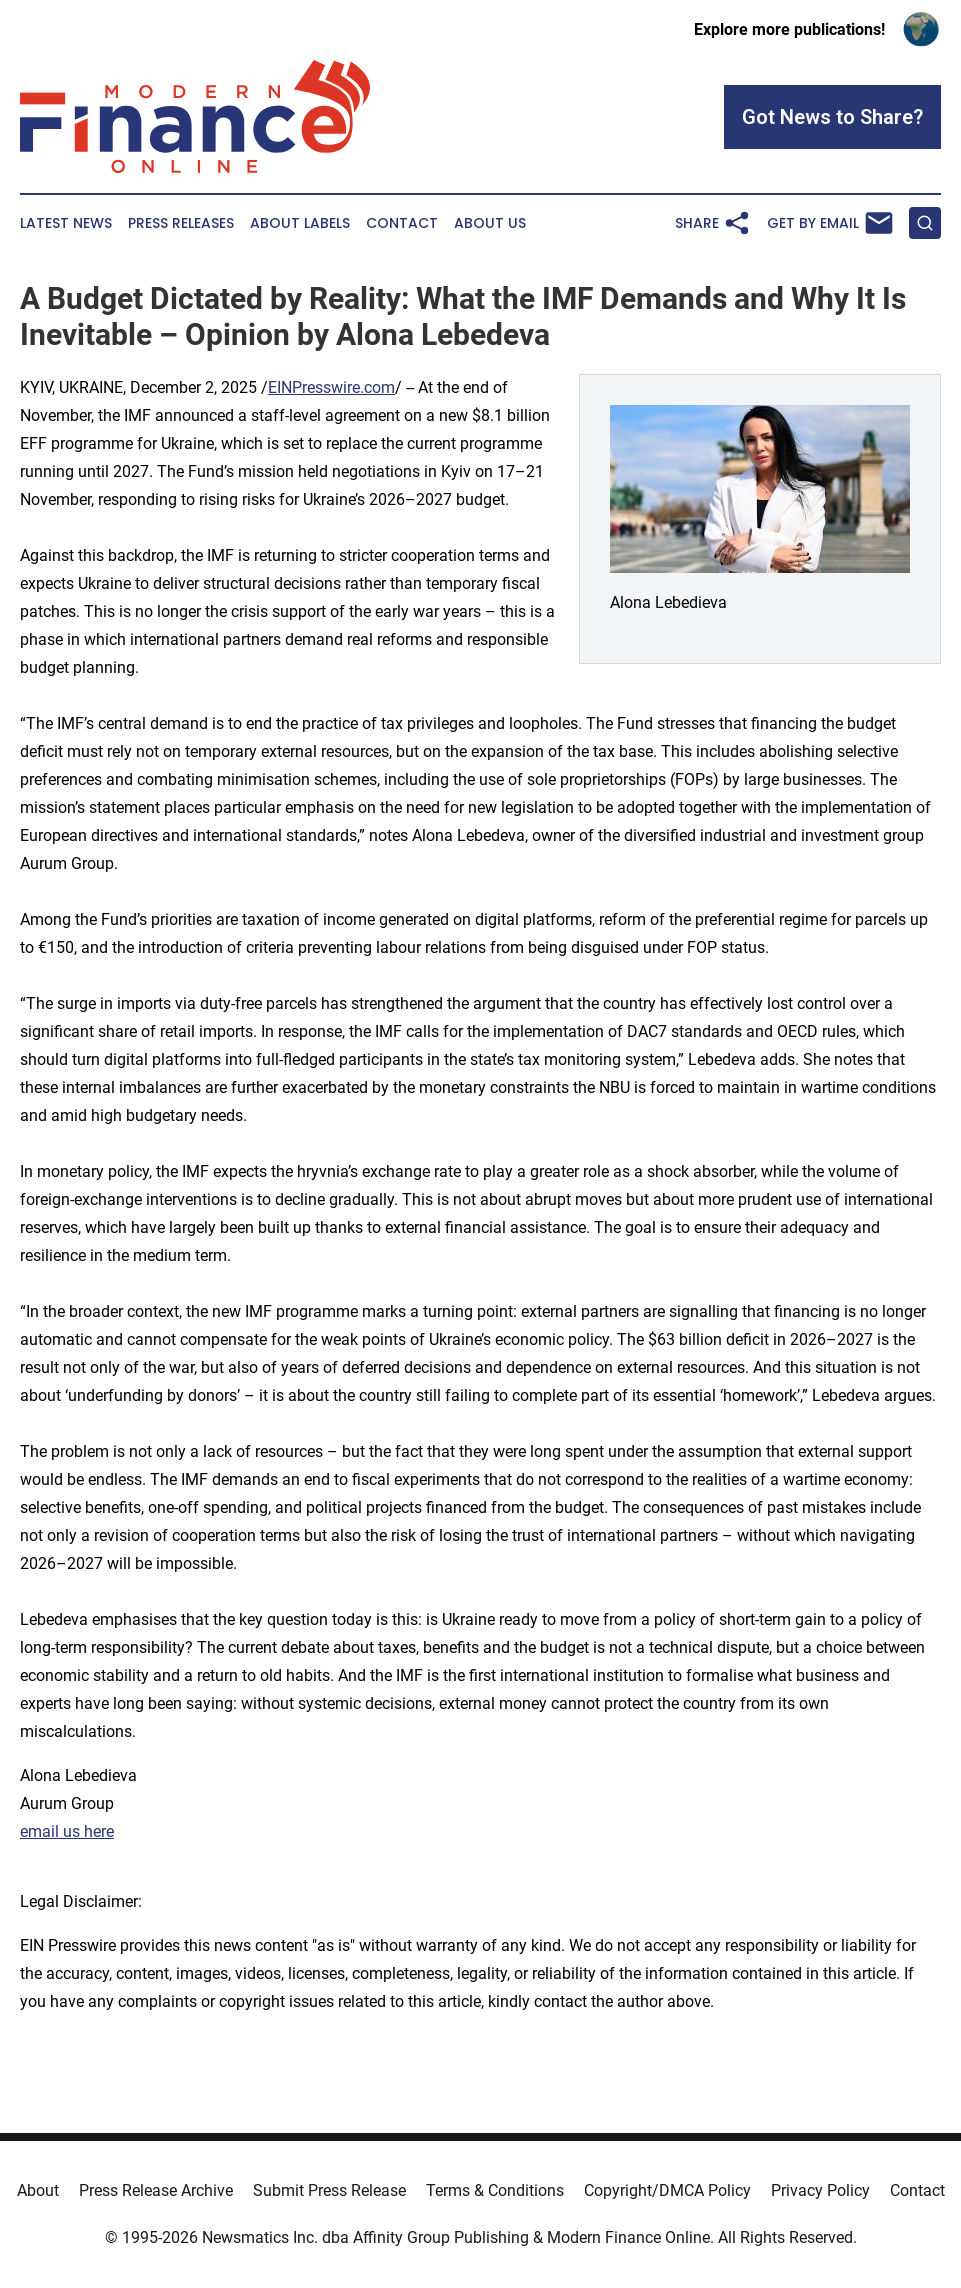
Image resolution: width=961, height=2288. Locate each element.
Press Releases (181, 223)
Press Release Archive (156, 2190)
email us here (67, 1831)
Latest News (66, 223)
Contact (402, 223)
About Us (490, 223)
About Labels (300, 223)
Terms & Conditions (495, 2190)
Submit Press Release (329, 2190)
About (38, 2190)
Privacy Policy (820, 2190)
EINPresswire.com (331, 387)
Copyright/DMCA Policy (667, 2190)
